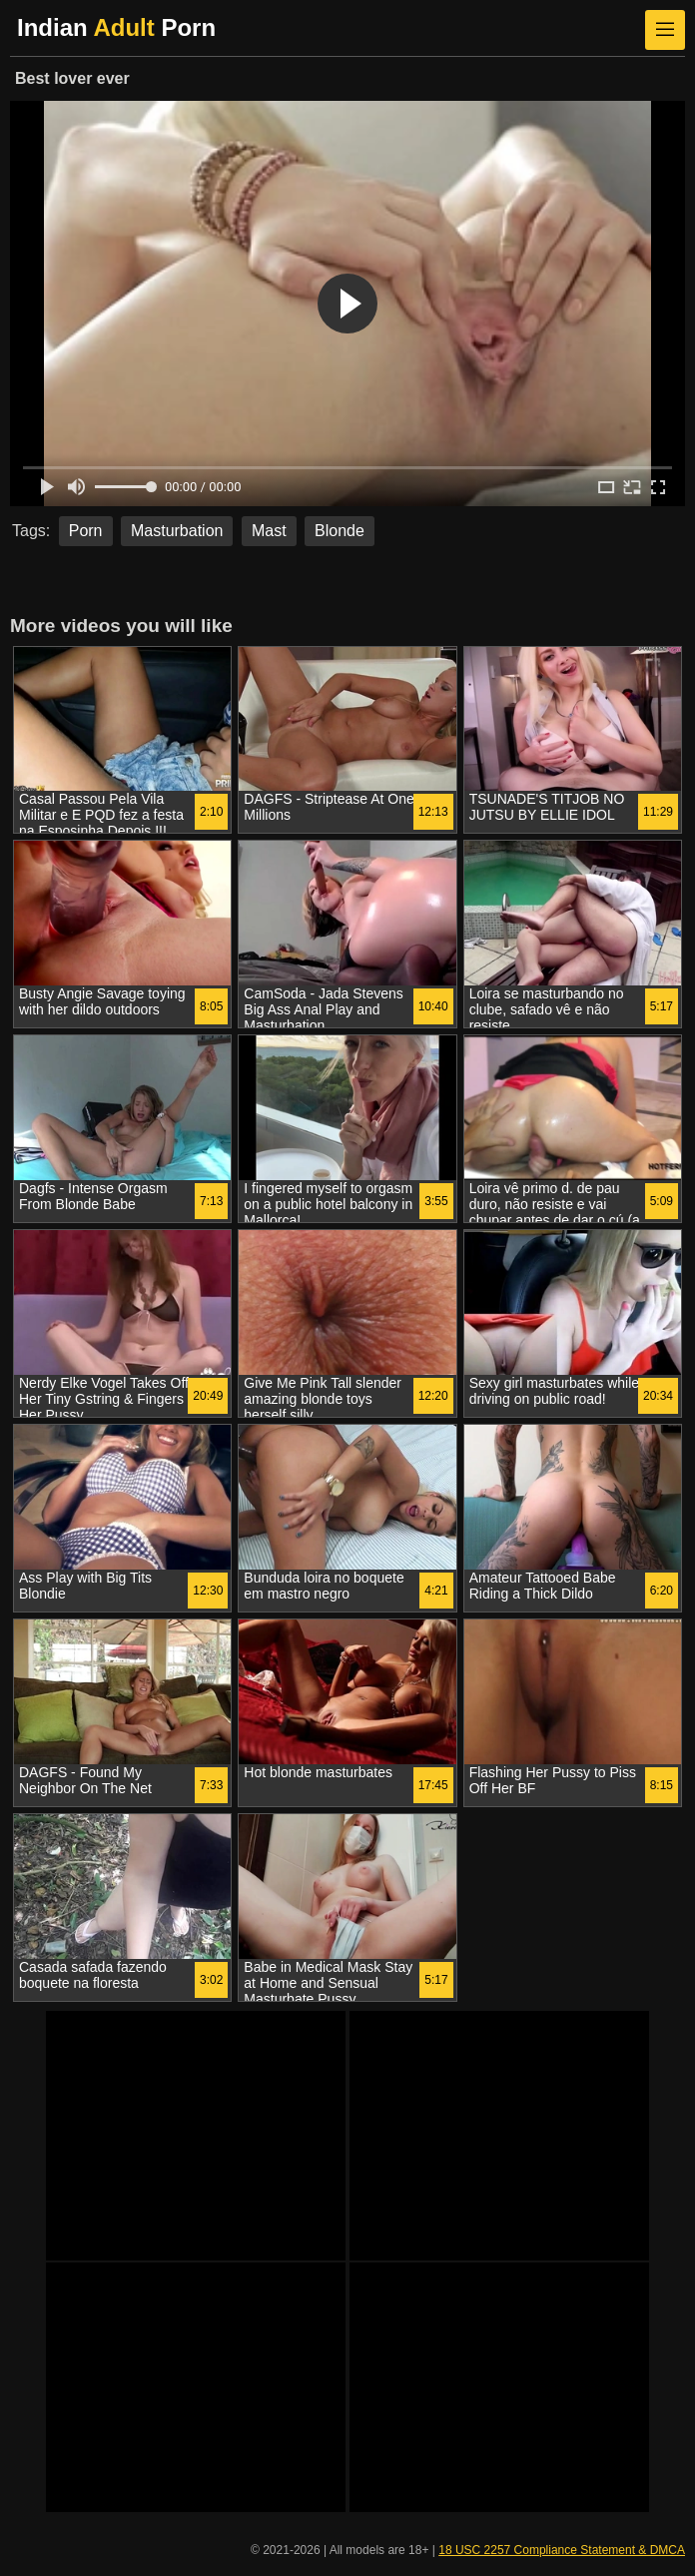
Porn (86, 530)
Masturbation (177, 530)
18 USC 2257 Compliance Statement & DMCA (561, 2550)
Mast (269, 530)
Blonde (339, 530)
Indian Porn (116, 27)
